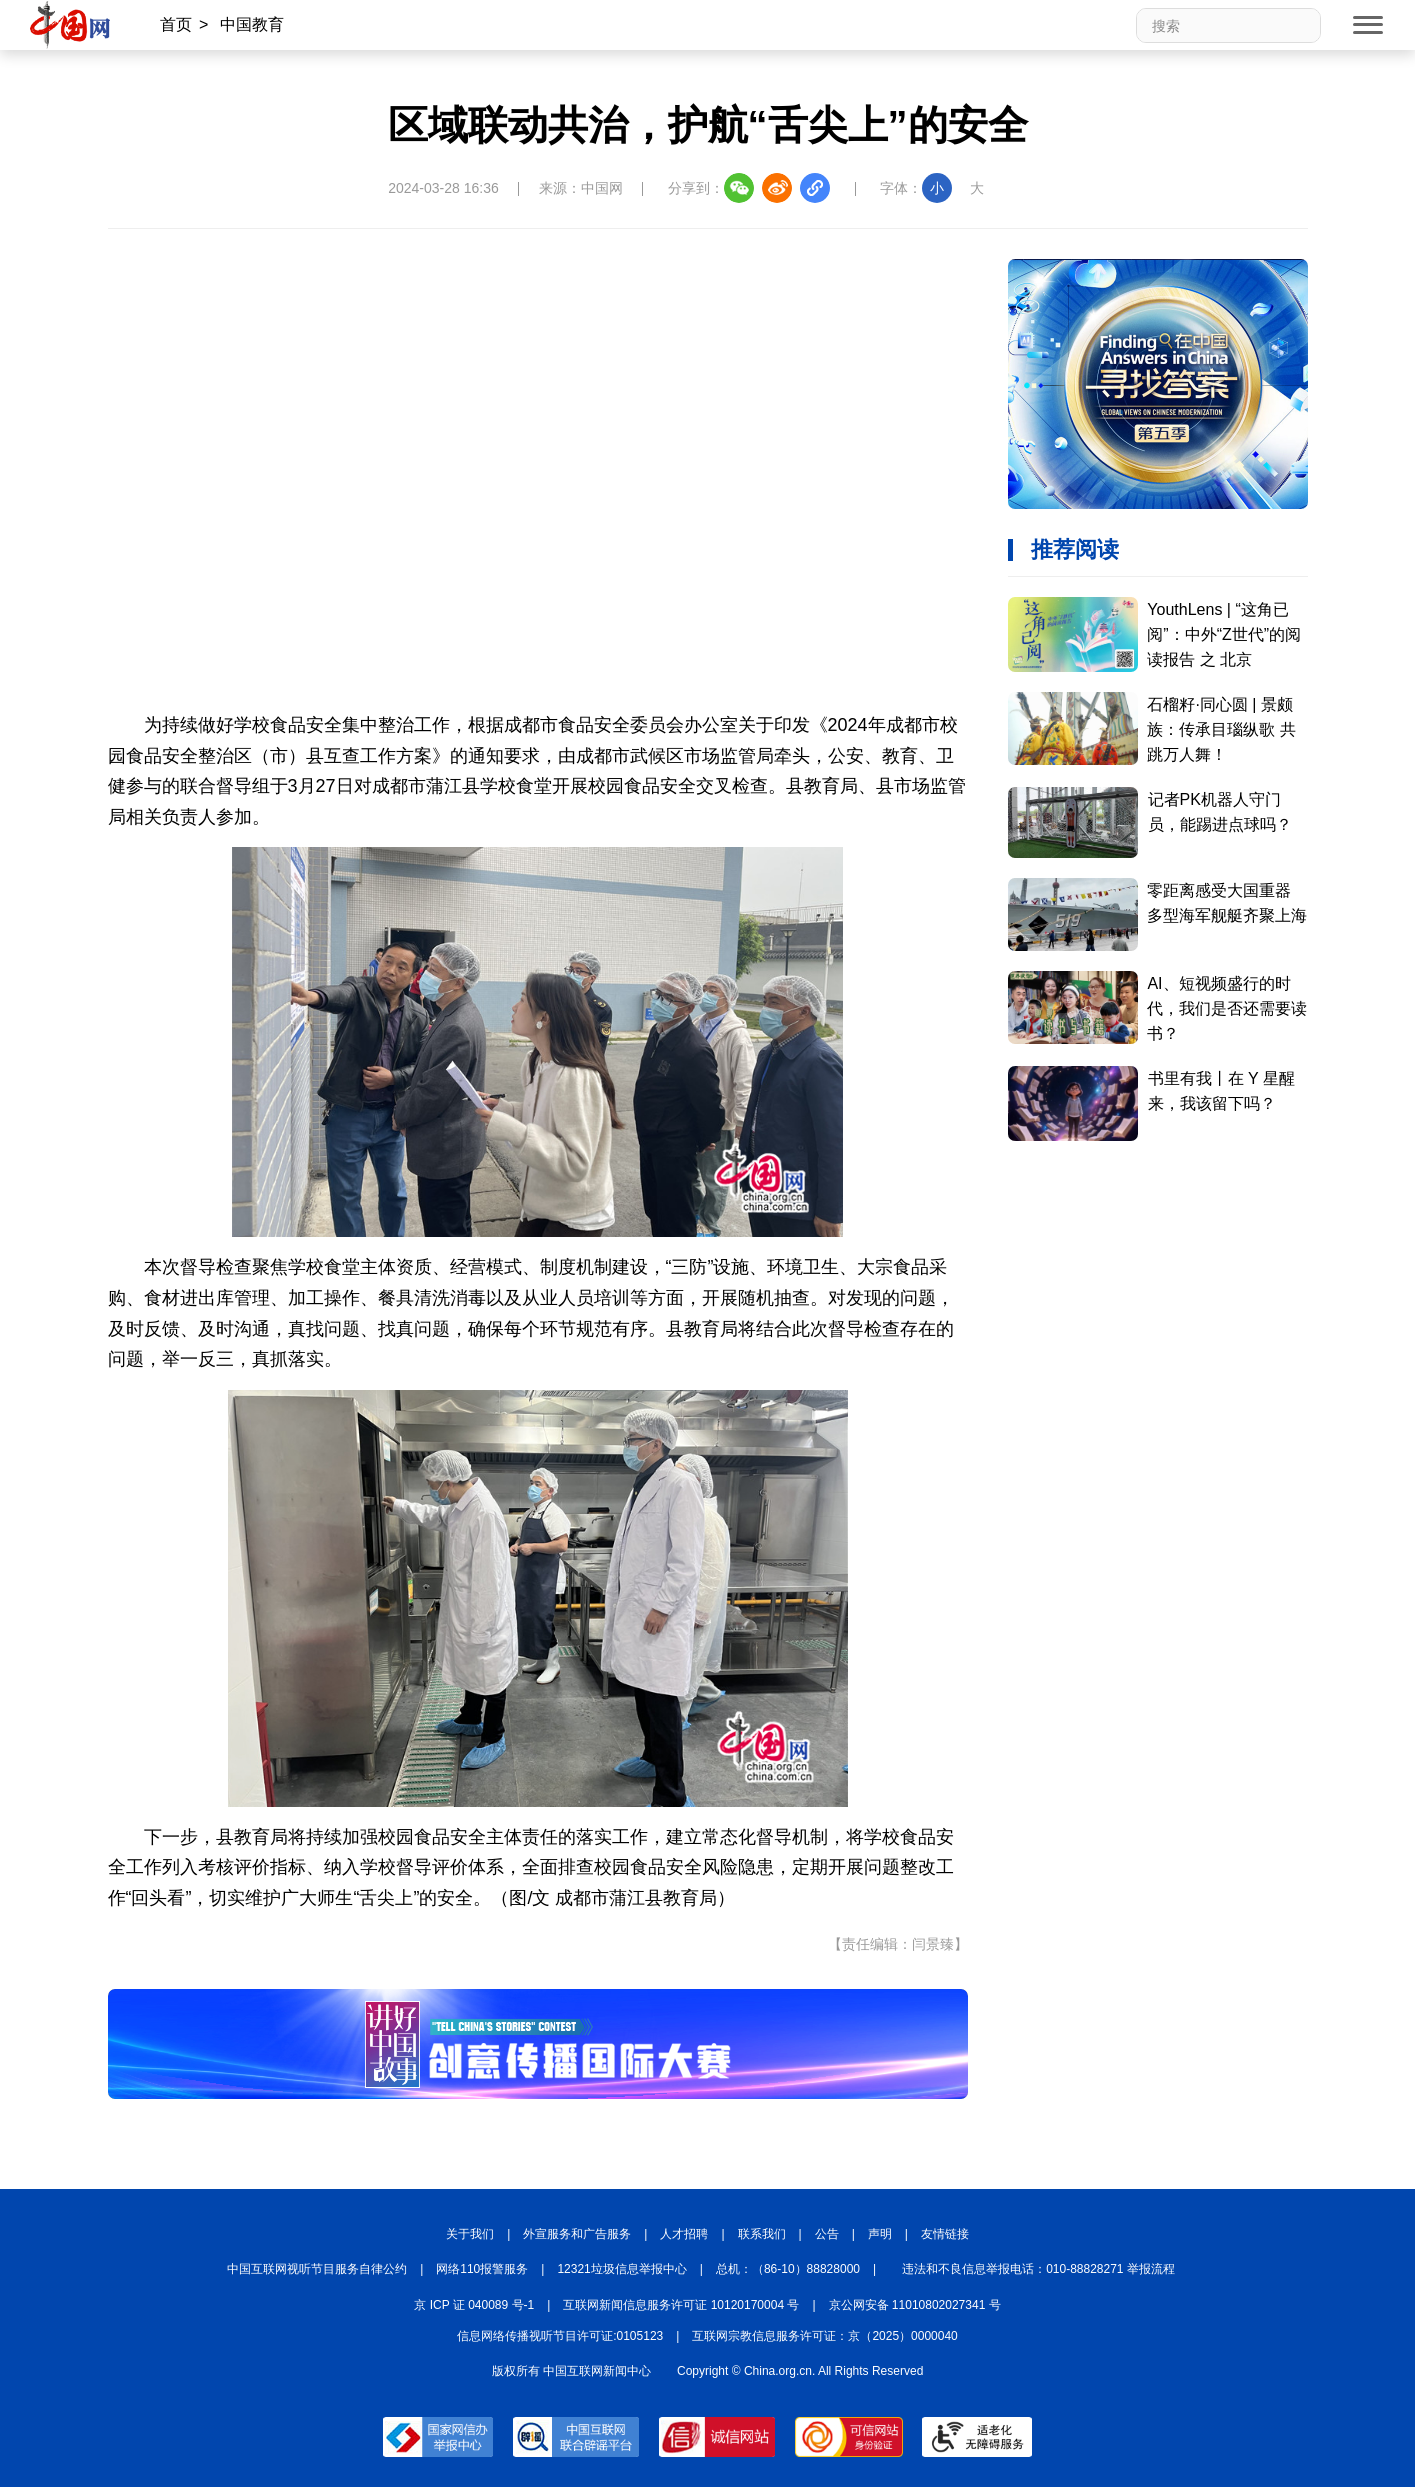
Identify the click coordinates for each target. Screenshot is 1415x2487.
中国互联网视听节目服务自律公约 (317, 2269)
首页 (176, 24)
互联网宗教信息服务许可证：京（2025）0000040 (824, 2336)
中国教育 (252, 24)
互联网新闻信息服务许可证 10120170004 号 (681, 2305)
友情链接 (945, 2234)
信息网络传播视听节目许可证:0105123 (560, 2336)
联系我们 (762, 2234)
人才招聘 (684, 2234)
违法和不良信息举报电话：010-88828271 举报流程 (1038, 2269)
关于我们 (470, 2234)
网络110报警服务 (482, 2269)
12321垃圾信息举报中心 (621, 2269)
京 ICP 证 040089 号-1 (474, 2305)
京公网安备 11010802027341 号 (915, 2305)
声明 (880, 2234)
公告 (827, 2234)
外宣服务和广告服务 (577, 2234)
